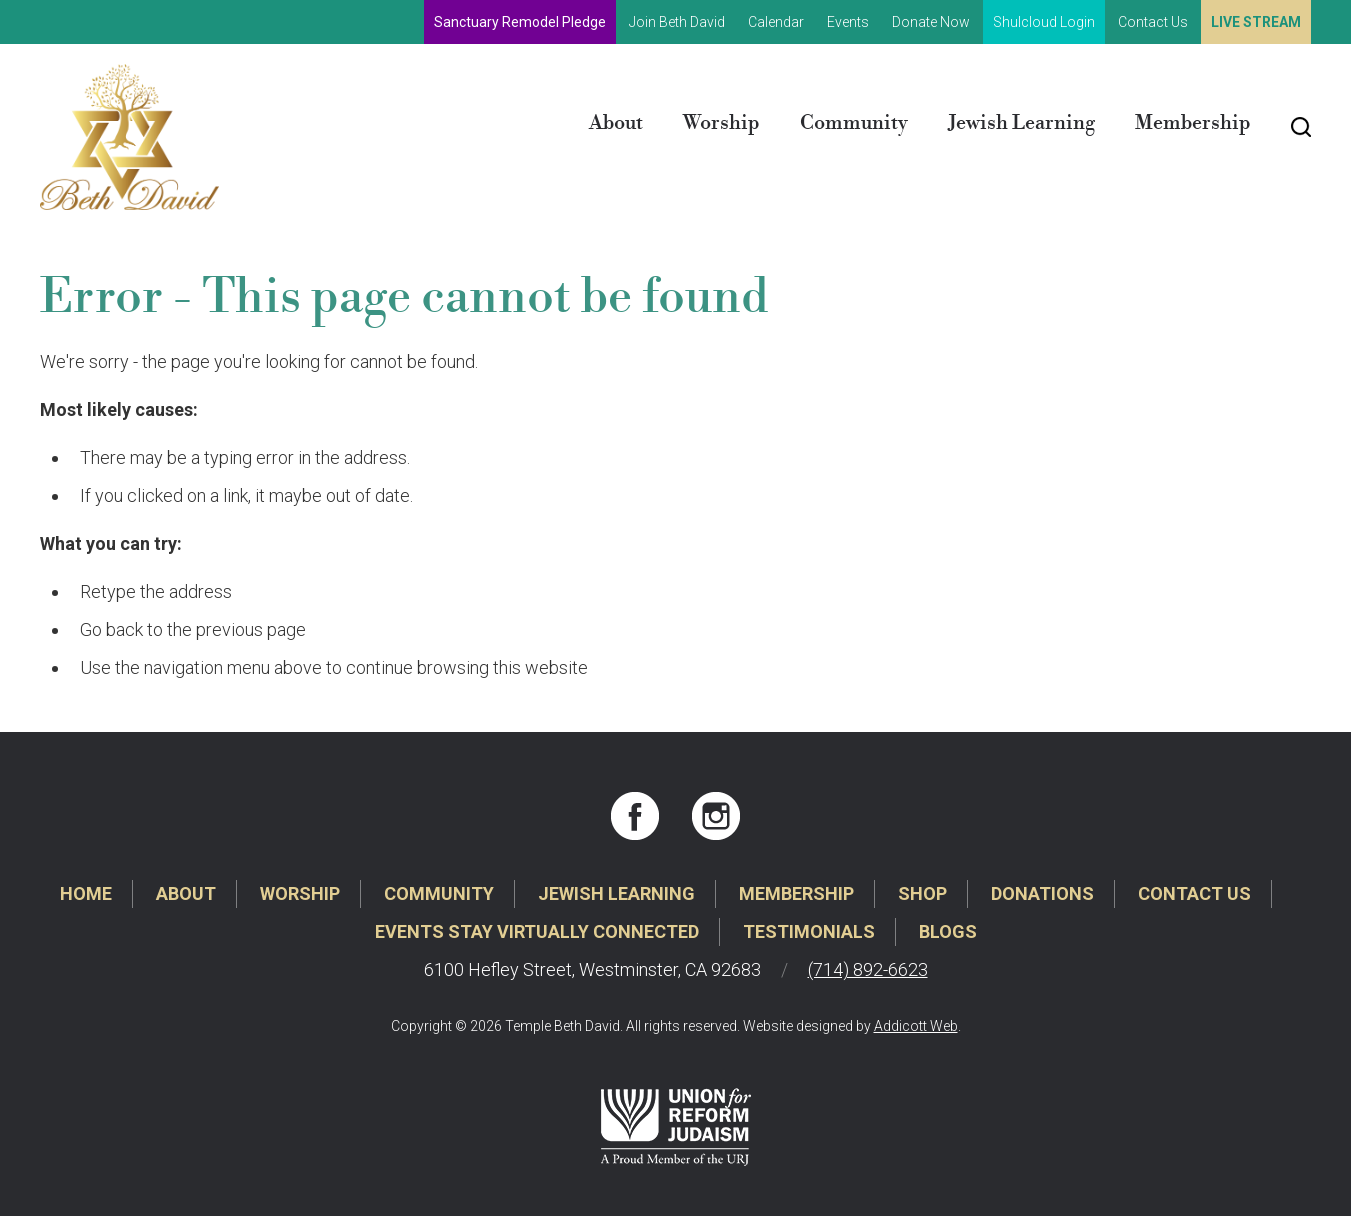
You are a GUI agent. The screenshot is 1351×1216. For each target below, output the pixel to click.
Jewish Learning (1021, 123)
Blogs (948, 931)
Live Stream (1256, 22)
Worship (721, 123)
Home (86, 893)
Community (854, 123)
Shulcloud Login (1044, 22)
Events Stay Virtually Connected (537, 931)
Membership (1193, 123)
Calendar (776, 22)
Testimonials (809, 931)
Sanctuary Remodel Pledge (520, 22)
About (616, 123)
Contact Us (1153, 22)
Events (848, 22)
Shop (922, 893)
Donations (1042, 893)
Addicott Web (916, 1026)
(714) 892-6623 (868, 969)
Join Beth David (677, 22)
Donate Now (931, 22)
